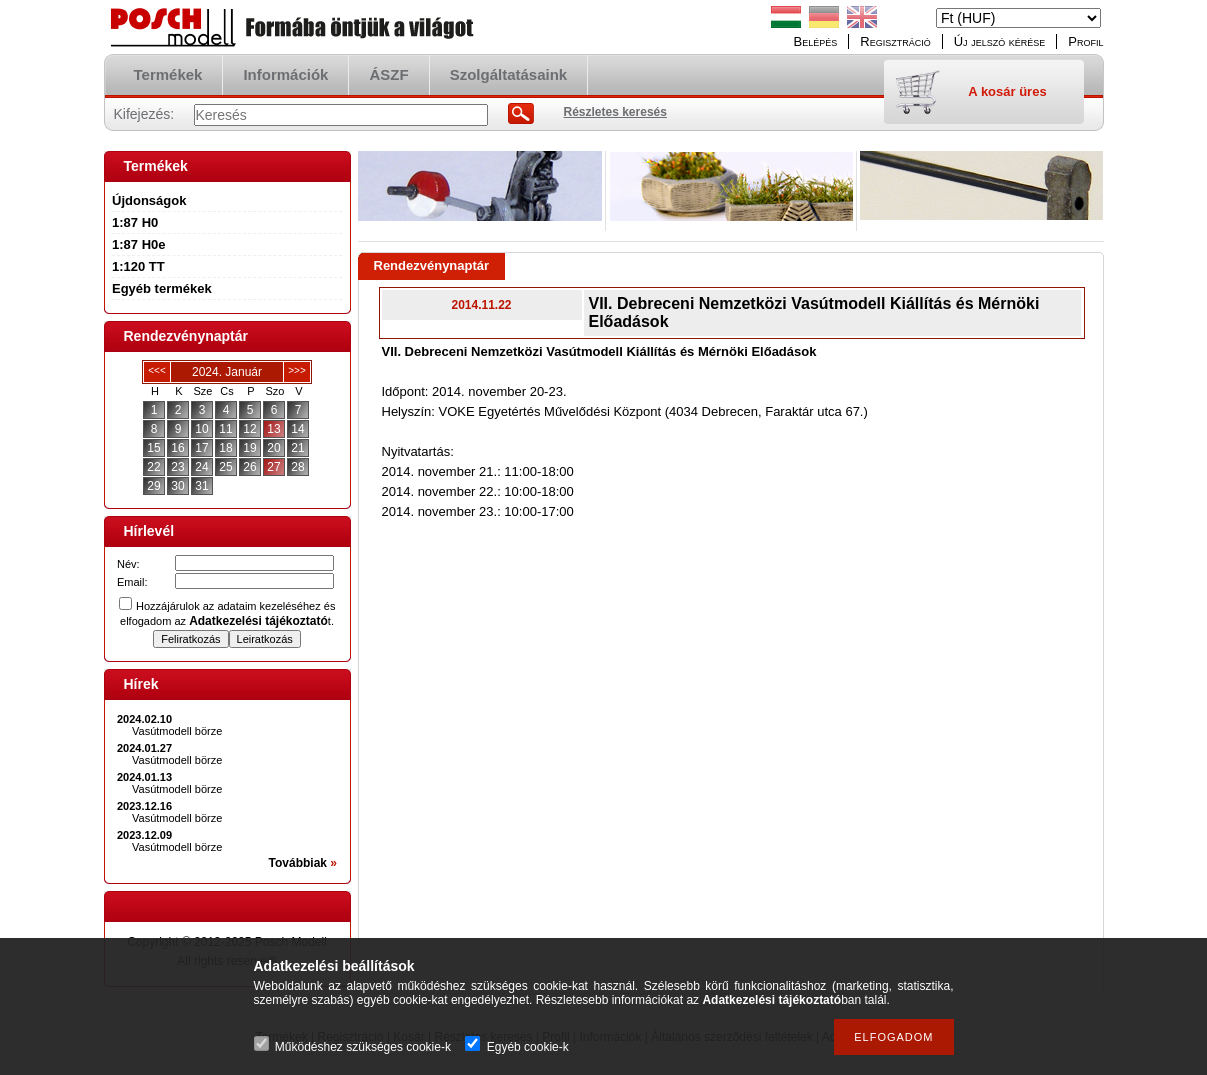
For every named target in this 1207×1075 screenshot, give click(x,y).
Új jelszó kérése (1000, 41)
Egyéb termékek (162, 288)
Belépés (816, 41)
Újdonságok (149, 200)
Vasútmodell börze (177, 731)
